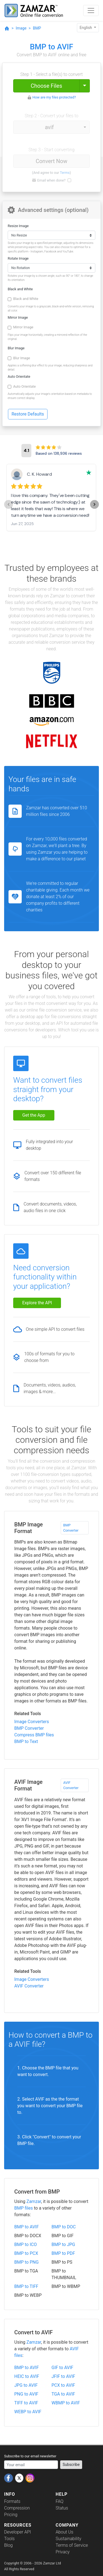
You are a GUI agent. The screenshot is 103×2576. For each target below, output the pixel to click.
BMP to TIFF (26, 2286)
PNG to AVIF (26, 2394)
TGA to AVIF (63, 2394)
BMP (37, 28)
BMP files (23, 2208)
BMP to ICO (25, 2244)
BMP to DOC (64, 2226)
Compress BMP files (34, 1734)
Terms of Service (72, 2545)
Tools (9, 2538)
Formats (12, 2501)
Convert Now (51, 161)
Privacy (63, 2551)
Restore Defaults (28, 414)
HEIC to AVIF (26, 2376)
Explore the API (37, 1302)
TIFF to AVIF (26, 2402)
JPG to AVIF (26, 2385)
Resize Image (18, 226)
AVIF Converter (71, 1785)
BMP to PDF (63, 2253)
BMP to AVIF (26, 2226)
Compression (17, 2508)
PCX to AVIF (63, 2385)
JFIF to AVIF (63, 2376)
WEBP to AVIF (27, 2411)
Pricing (10, 2514)
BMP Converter (71, 1527)
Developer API (17, 2532)
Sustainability (68, 2538)
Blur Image (16, 348)
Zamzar (33, 2201)
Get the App (33, 1115)
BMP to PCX (26, 2253)
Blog (8, 2545)
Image (21, 28)
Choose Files (46, 86)
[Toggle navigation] (91, 10)
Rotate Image (18, 258)
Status (62, 2508)
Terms (65, 173)
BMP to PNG (26, 2262)
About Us (64, 2532)
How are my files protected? (54, 97)
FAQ (59, 2501)
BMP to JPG (63, 2244)
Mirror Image (18, 317)
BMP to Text (26, 1741)
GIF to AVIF (62, 2367)
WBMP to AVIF (66, 2402)
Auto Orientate (19, 376)
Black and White (20, 289)
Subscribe (71, 2464)
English (86, 27)
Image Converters (31, 1721)
